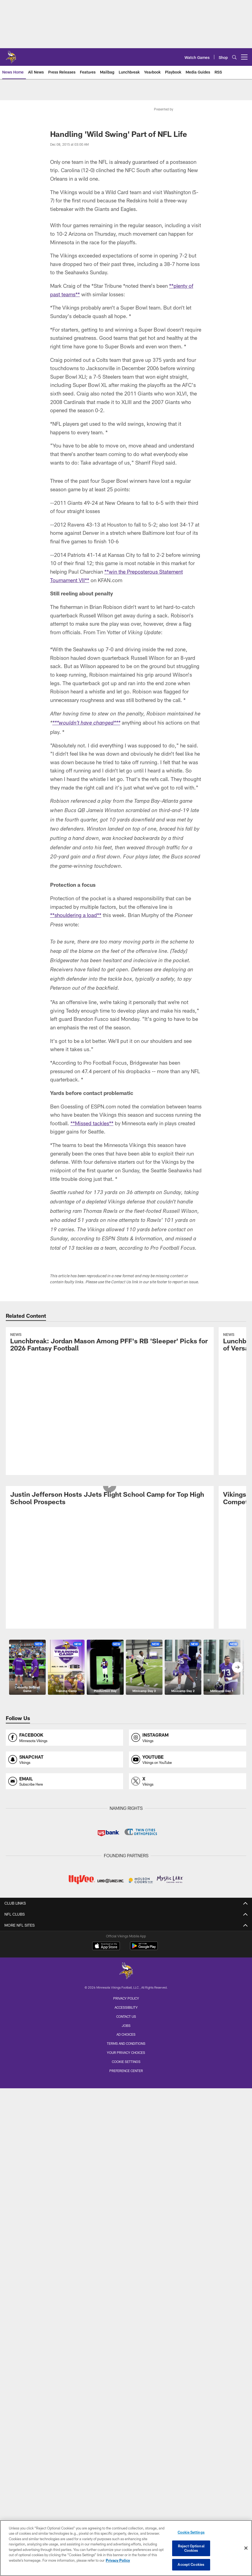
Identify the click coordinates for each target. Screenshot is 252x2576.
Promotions (126, 2412)
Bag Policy (126, 2123)
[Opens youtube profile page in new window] (187, 1635)
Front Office (126, 1860)
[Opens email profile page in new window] (64, 1657)
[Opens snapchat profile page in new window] (64, 1635)
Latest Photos (126, 2040)
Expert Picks (126, 1923)
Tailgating (126, 2182)
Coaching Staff (126, 1850)
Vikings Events (126, 2299)
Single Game (126, 2216)
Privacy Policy (126, 2519)
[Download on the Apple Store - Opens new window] (106, 2467)
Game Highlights (126, 1986)
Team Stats (126, 1840)
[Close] (246, 2548)
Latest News (126, 1884)
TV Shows (126, 2006)
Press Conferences (126, 1977)
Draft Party (126, 2329)
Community (126, 2353)
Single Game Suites (126, 2256)
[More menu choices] (244, 57)
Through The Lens (126, 2050)
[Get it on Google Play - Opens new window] (144, 2469)
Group (126, 2226)
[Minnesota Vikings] (126, 2491)
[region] (126, 2548)
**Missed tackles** (92, 1123)
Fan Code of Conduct (126, 2133)
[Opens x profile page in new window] (187, 1657)
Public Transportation (126, 2162)
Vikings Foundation (126, 2363)
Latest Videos (126, 1957)
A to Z (126, 2113)
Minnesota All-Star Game (126, 2319)
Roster (126, 1801)
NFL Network (126, 1996)
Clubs (126, 2265)
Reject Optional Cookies (191, 2548)
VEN (126, 1967)
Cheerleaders (126, 2070)
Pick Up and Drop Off (126, 2153)
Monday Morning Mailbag (126, 1894)
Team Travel (126, 2089)
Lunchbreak (126, 1903)
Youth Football (126, 2373)
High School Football (126, 2382)
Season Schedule (126, 2289)
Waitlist (126, 2236)
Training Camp (126, 2309)
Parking (126, 2143)
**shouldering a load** (75, 915)
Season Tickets (126, 2206)
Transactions (126, 1830)
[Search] (234, 57)
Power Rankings (126, 1933)
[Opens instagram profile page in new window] (187, 1613)
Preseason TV (126, 2016)
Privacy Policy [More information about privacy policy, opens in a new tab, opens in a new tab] (118, 2560)
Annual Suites (126, 2246)
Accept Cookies (191, 2564)
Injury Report (126, 1820)
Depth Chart (126, 1810)
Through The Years (126, 2079)
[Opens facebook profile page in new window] (64, 1613)
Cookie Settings (191, 2532)
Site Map (126, 2422)
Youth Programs (126, 2392)
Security (126, 2172)
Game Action (126, 2060)
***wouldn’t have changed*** (86, 723)
